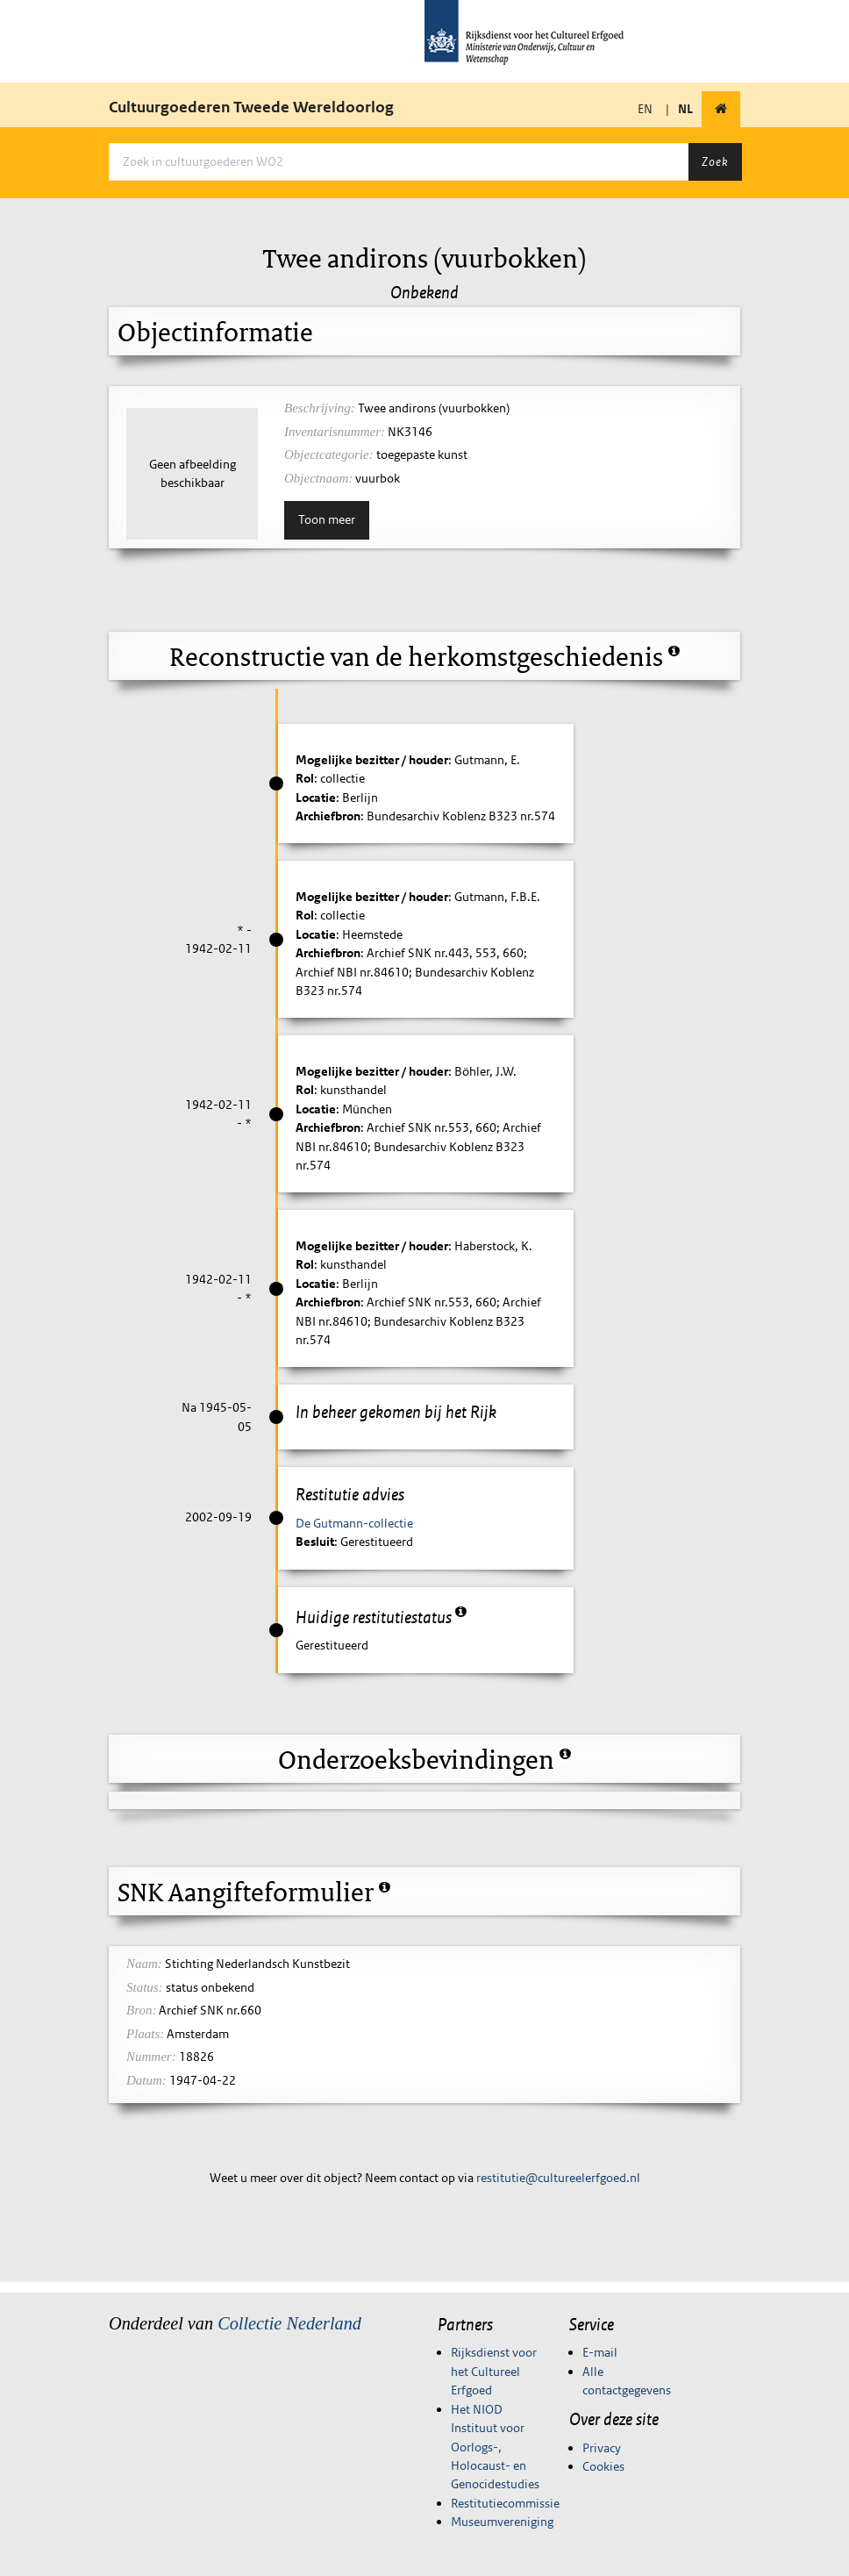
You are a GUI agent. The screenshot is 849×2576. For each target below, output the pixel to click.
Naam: (144, 1964)
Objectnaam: (318, 478)
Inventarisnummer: (334, 432)
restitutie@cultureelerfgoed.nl (558, 2178)
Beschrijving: (319, 408)
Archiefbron (328, 816)
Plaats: (145, 2034)
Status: (144, 1987)
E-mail (599, 2352)
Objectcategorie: (329, 454)
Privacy (601, 2448)
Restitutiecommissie (505, 2503)
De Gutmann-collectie (354, 1523)
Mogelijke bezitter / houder (372, 760)
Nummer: (151, 2057)
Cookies (603, 2466)
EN (645, 109)
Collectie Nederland (289, 2323)
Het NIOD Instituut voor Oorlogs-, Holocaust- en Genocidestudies (495, 2447)
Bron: (141, 2010)
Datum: (146, 2080)
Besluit (315, 1541)
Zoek (715, 161)
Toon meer (326, 519)
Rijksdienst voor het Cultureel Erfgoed (494, 2371)
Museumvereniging (502, 2521)
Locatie (316, 797)
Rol (305, 778)
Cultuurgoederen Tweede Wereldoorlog (251, 107)
